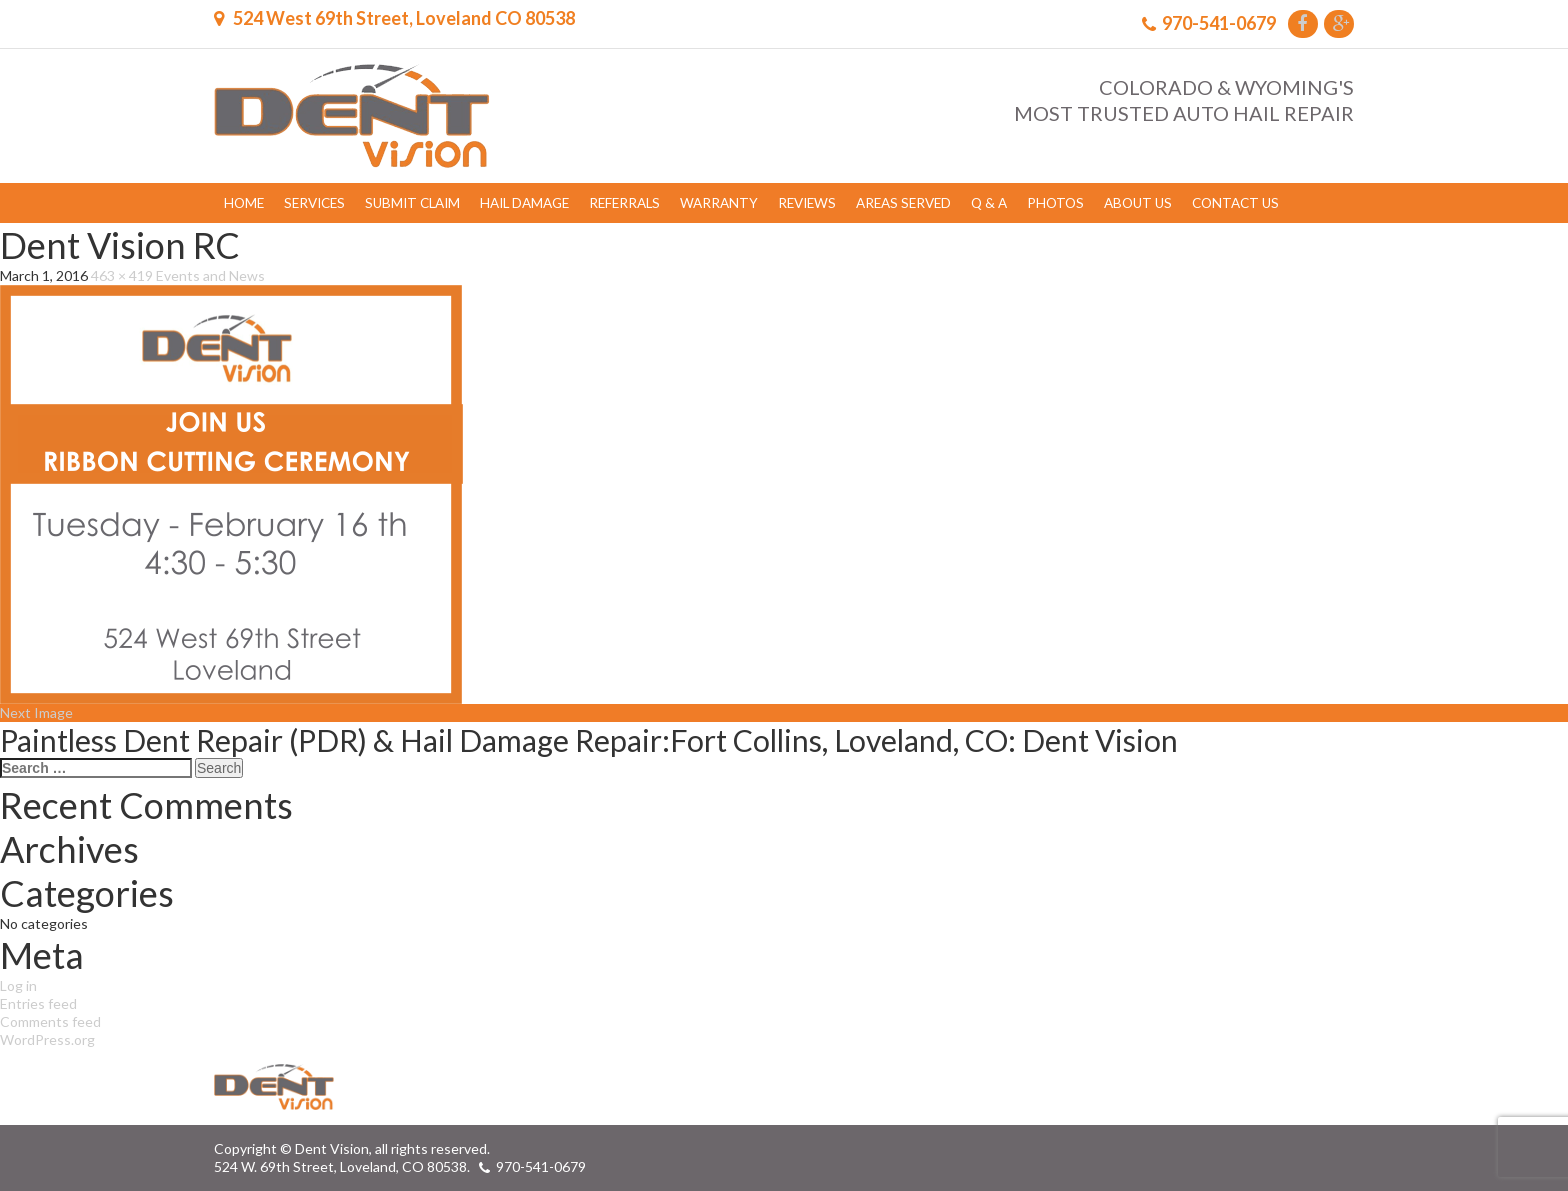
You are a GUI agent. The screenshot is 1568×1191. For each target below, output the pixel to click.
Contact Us (1235, 203)
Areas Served (903, 203)
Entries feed (38, 1003)
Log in (18, 985)
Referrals (624, 203)
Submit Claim (412, 203)
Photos (1055, 203)
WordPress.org (47, 1039)
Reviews (807, 203)
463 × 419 (122, 275)
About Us (1138, 203)
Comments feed (50, 1021)
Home (244, 203)
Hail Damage (524, 203)
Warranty (719, 203)
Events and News (210, 275)
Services (314, 203)
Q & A (989, 203)
